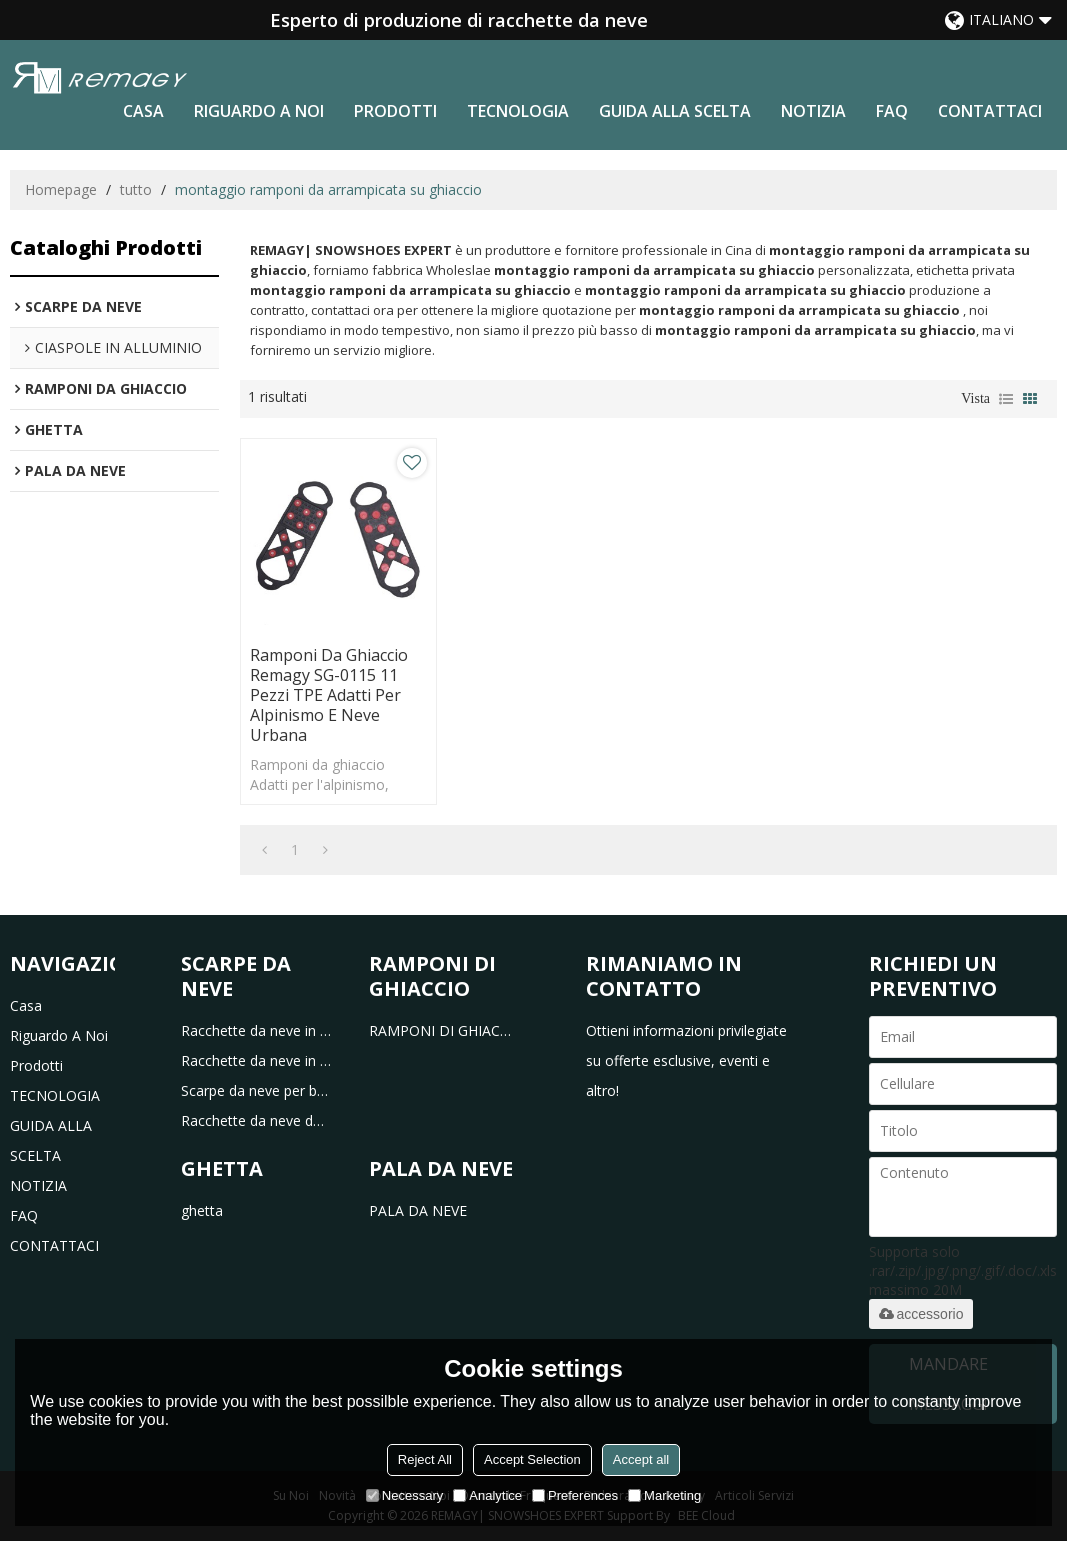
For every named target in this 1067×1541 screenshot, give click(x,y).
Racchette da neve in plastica (256, 1030)
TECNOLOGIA (518, 111)
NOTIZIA (813, 111)
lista (1006, 399)
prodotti (395, 111)
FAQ (892, 111)
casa (143, 111)
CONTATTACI (990, 111)
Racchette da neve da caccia (256, 1120)
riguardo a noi (259, 111)
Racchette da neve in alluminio (256, 1060)
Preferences (575, 1495)
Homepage (61, 189)
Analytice (487, 1495)
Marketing (664, 1495)
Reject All (425, 1459)
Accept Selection (532, 1459)
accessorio (921, 1314)
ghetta (202, 1210)
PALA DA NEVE (418, 1210)
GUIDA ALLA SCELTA (675, 111)
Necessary (404, 1495)
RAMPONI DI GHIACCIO (444, 1030)
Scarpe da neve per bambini (256, 1090)
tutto (136, 189)
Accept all (641, 1459)
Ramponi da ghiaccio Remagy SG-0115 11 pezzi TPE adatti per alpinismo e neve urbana (329, 695)
